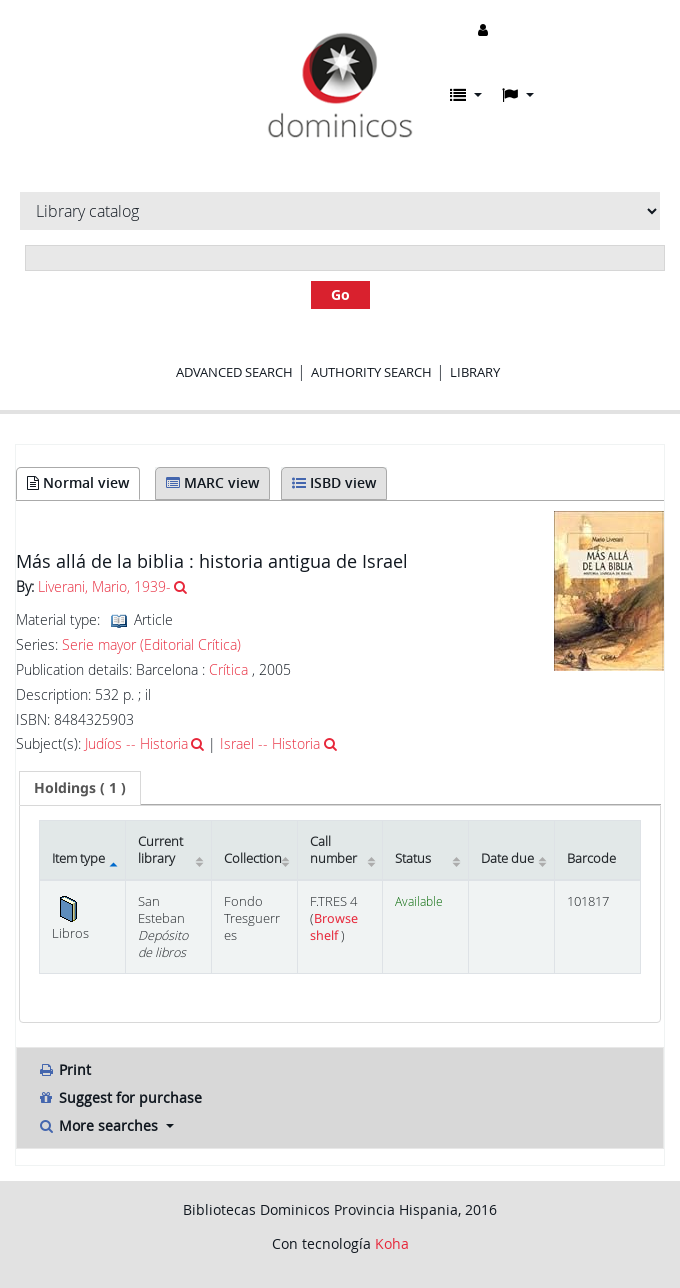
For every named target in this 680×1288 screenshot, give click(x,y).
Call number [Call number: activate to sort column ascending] (333, 850)
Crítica (228, 669)
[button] (466, 95)
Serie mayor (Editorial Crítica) (151, 645)
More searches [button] (99, 1125)
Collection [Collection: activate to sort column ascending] (253, 858)
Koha (392, 1243)
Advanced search (234, 372)
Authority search (371, 372)
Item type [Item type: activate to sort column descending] (78, 858)
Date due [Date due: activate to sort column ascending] (507, 858)
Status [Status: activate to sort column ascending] (413, 858)
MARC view (212, 482)
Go (340, 294)
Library (475, 372)
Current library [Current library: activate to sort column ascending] (160, 850)
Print (64, 1069)
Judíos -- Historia (136, 743)
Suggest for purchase (119, 1097)
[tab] (80, 788)
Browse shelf (334, 927)
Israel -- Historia (270, 743)
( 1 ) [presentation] (80, 787)
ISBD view (334, 482)
